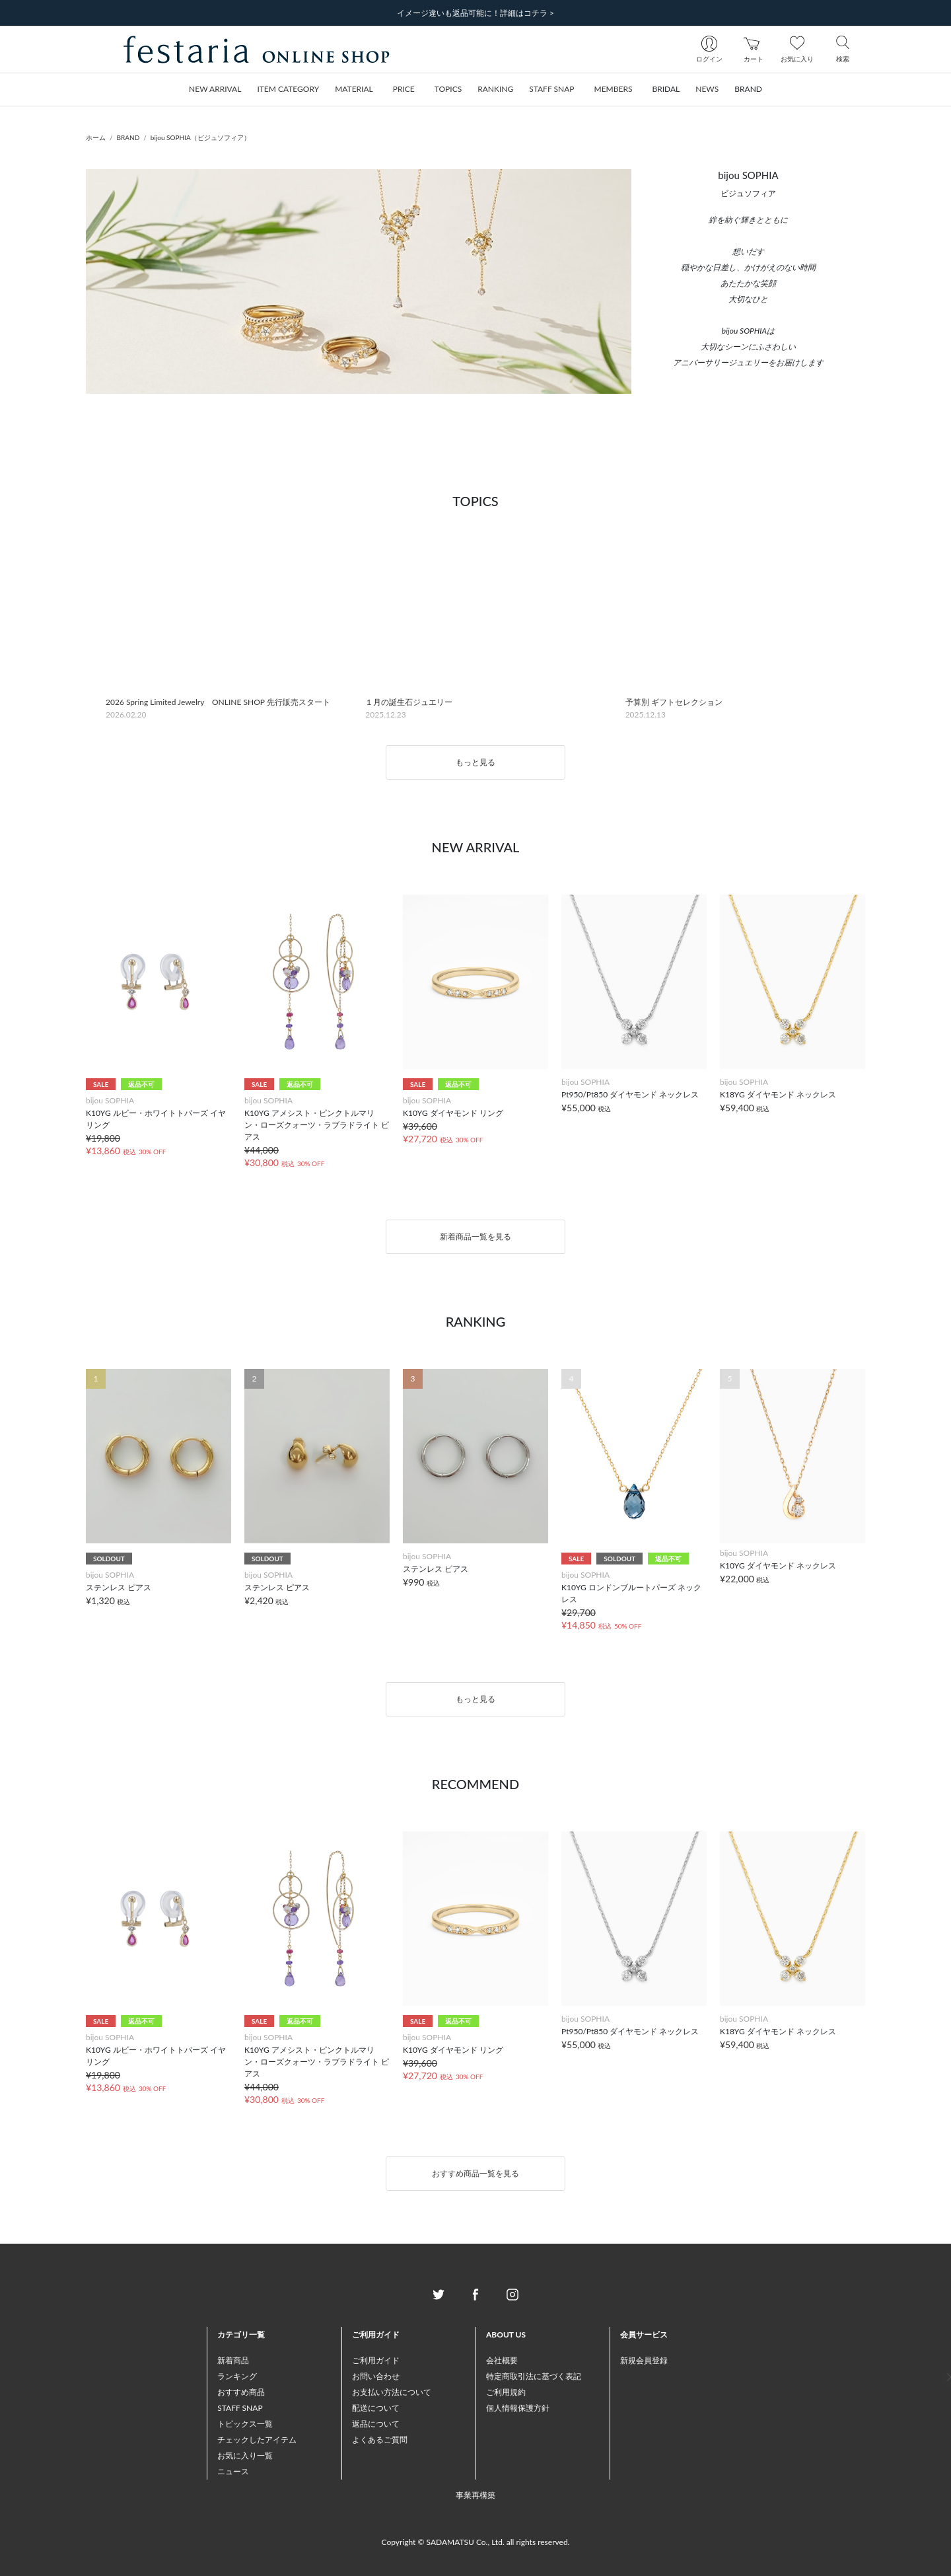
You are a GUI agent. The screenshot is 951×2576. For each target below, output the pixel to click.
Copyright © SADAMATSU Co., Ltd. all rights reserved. (476, 2542)
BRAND (128, 137)
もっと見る (475, 762)
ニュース (233, 2471)
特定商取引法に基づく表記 (533, 2376)
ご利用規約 (506, 2392)
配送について (376, 2408)
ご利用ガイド (376, 2360)
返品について (376, 2424)
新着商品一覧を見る (475, 1236)
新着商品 (233, 2360)
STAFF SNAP (239, 2408)
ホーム (96, 137)
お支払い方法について (391, 2392)
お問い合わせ (376, 2376)
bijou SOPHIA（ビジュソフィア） (200, 137)
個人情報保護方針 (517, 2408)
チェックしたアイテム (257, 2440)
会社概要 (502, 2360)
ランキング (237, 2376)
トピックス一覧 (245, 2424)
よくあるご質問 (379, 2440)
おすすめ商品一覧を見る (475, 2173)
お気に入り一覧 (245, 2455)
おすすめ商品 (241, 2392)
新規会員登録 (644, 2360)
